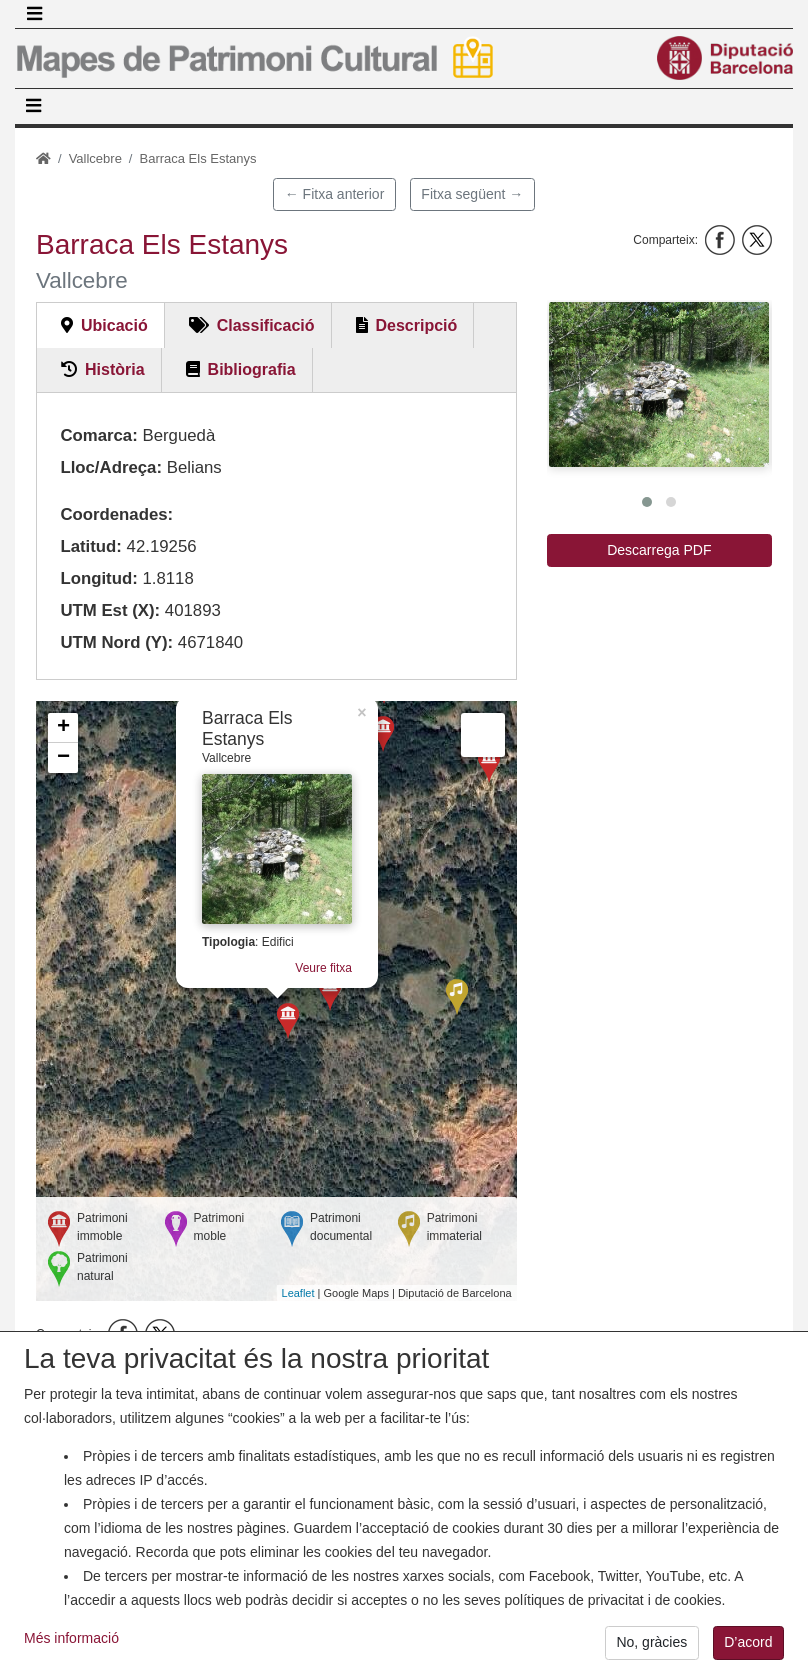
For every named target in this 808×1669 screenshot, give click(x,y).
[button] (659, 384)
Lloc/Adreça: (111, 467)
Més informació (71, 1656)
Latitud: (91, 546)
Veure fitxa (323, 968)
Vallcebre (95, 158)
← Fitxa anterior (335, 194)
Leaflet (298, 1293)
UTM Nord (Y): (116, 642)
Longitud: (98, 578)
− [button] (63, 758)
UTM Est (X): (110, 610)
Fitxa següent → (472, 194)
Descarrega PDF (659, 550)
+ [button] (63, 728)
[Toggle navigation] (34, 14)
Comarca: (98, 435)
